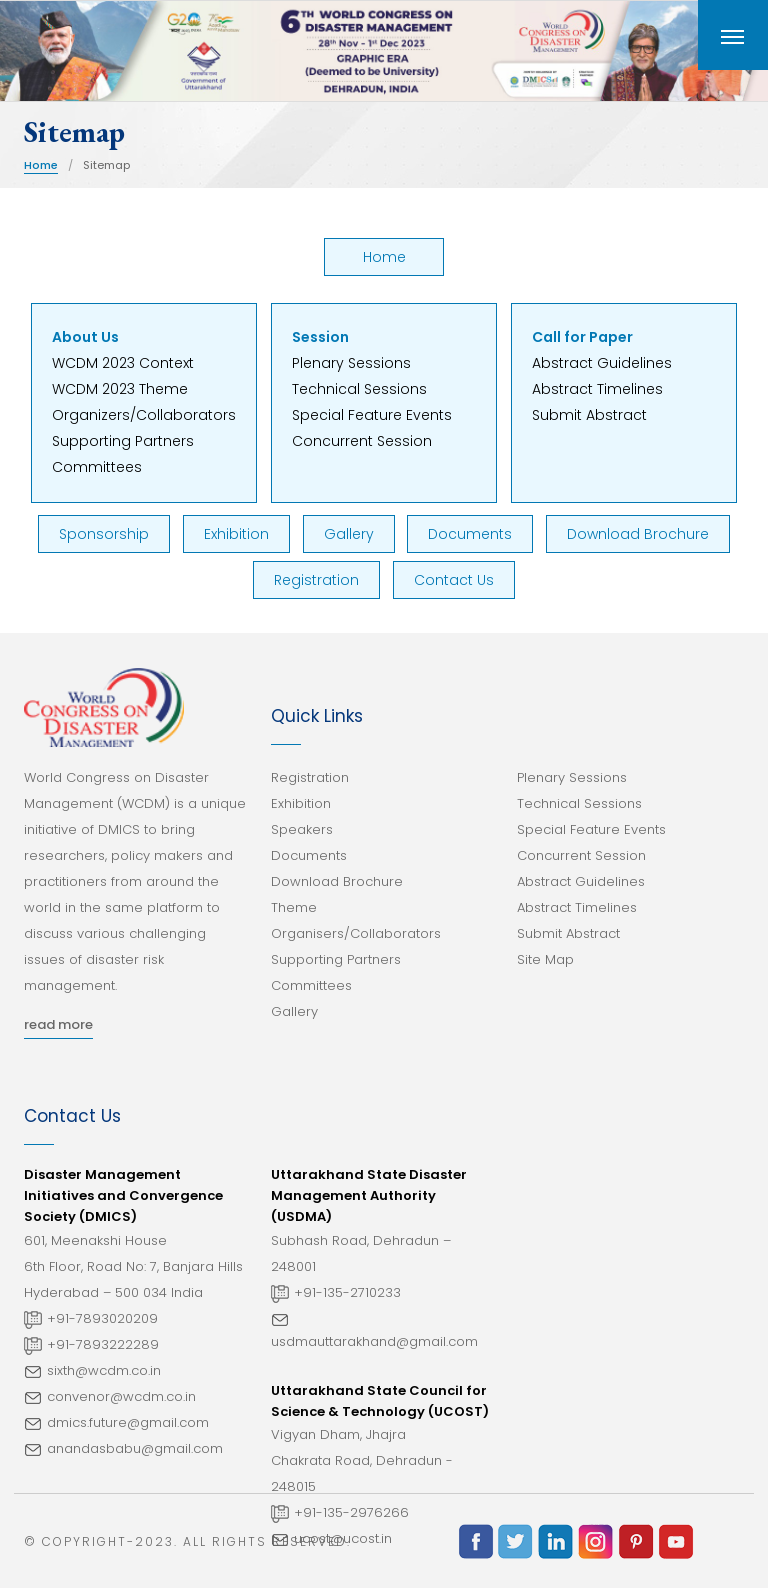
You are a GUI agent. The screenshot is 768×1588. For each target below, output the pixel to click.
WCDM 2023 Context (123, 363)
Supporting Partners (123, 441)
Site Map (545, 959)
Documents (470, 534)
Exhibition (236, 534)
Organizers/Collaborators (144, 415)
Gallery (349, 534)
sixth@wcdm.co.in (104, 1370)
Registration (316, 580)
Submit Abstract (589, 415)
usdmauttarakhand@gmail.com (374, 1341)
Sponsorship (104, 534)
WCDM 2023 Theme (120, 389)
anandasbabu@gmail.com (135, 1448)
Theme (294, 907)
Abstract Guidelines (602, 363)
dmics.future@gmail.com (128, 1422)
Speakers (302, 829)
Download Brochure (638, 534)
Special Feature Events (372, 415)
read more (58, 1024)
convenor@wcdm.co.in (121, 1396)
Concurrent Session (362, 441)
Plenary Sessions (351, 363)
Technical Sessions (359, 389)
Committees (97, 467)
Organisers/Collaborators (356, 933)
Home (41, 165)
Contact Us (454, 580)
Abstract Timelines (597, 389)
